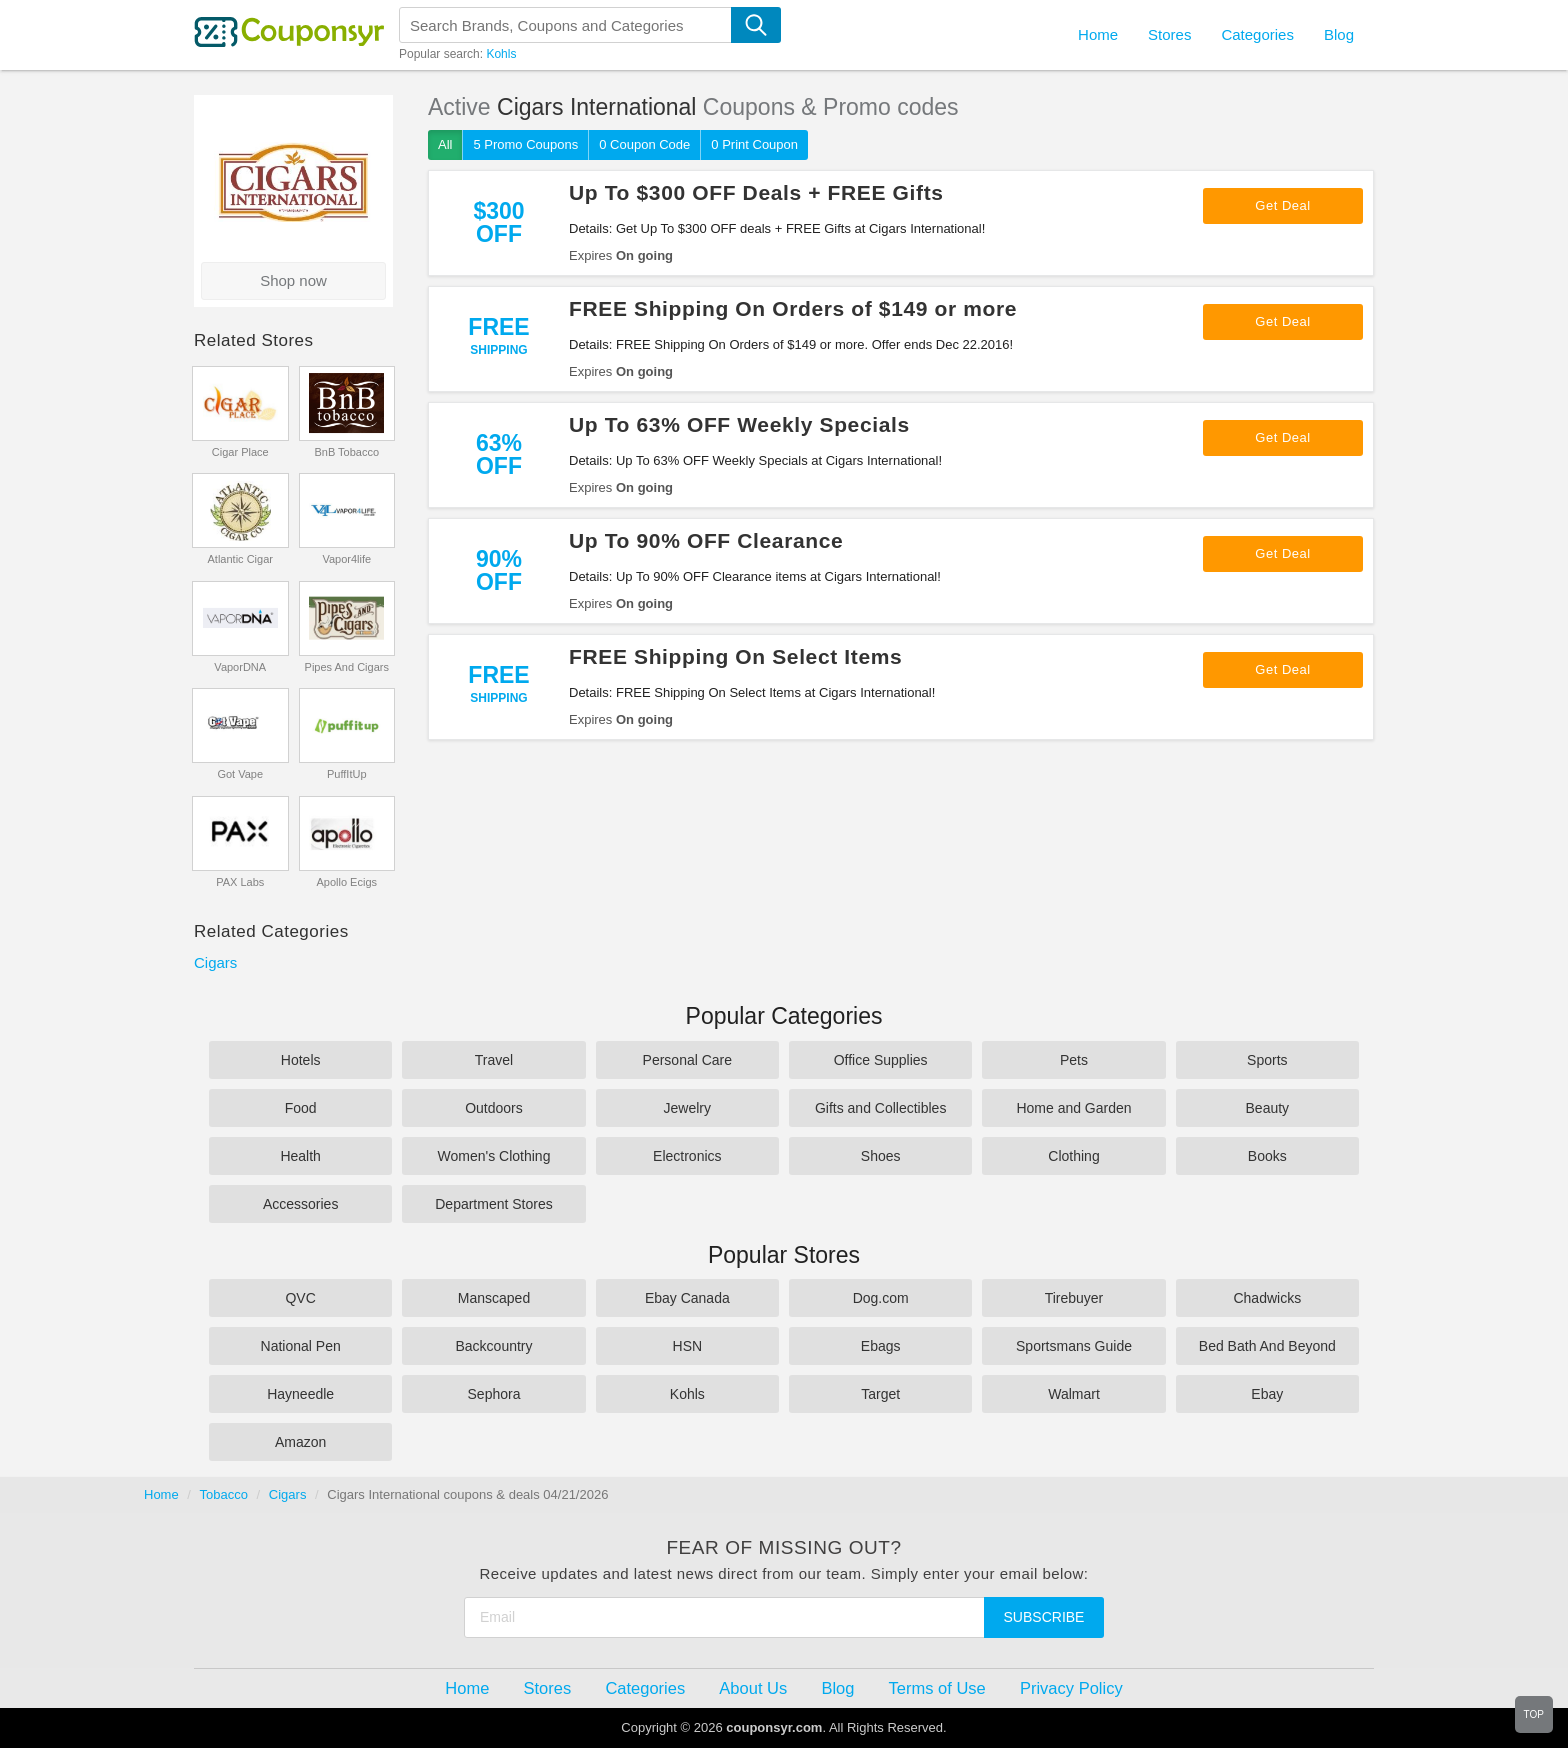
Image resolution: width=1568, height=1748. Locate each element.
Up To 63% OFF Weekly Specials (739, 424)
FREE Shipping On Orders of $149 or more (793, 308)
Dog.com (881, 1298)
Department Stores (494, 1204)
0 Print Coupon (754, 144)
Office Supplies (881, 1060)
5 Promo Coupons (525, 144)
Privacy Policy (1071, 1688)
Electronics (687, 1156)
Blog (1339, 34)
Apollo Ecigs (346, 882)
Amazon (300, 1442)
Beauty (1268, 1108)
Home (161, 1494)
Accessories (300, 1204)
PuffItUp (347, 774)
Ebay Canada (687, 1298)
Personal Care (688, 1060)
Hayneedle (300, 1394)
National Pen (301, 1346)
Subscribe (1044, 1617)
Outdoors (494, 1108)
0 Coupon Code (644, 144)
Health (300, 1156)
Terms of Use (937, 1688)
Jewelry (687, 1108)
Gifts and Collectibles (881, 1108)
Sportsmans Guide (1074, 1346)
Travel (494, 1060)
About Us (753, 1688)
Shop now (293, 280)
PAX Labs (240, 882)
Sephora (494, 1394)
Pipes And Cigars (347, 667)
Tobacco (224, 1494)
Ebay (1267, 1394)
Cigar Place (240, 452)
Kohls (501, 54)
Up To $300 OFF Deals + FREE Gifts (756, 192)
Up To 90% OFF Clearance (706, 540)
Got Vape (240, 774)
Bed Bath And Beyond (1267, 1346)
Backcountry (493, 1346)
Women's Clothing (494, 1156)
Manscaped (494, 1298)
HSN (688, 1346)
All (445, 144)
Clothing (1073, 1156)
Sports (1267, 1060)
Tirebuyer (1074, 1298)
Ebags (881, 1346)
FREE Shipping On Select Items (735, 656)
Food (301, 1108)
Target (880, 1394)
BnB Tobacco (346, 452)
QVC (300, 1298)
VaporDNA (240, 667)
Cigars (215, 962)
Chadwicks (1267, 1298)
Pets (1074, 1060)
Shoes (881, 1156)
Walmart (1074, 1394)
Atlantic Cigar (240, 559)
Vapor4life (346, 559)
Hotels (301, 1060)
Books (1267, 1156)
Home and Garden (1073, 1108)
